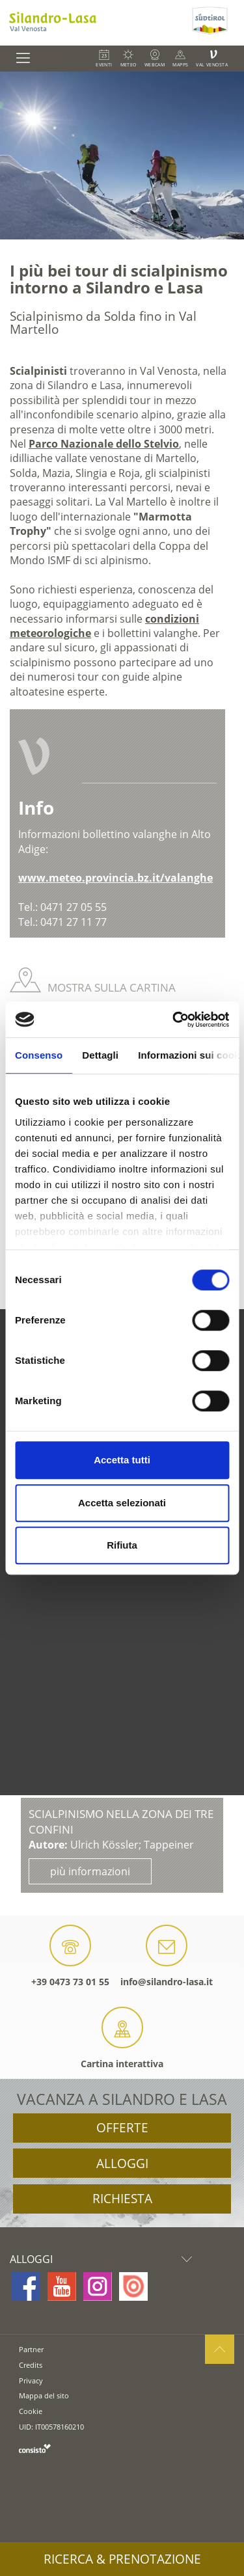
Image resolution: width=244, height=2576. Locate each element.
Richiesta (122, 2198)
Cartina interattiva (122, 2038)
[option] (122, 155)
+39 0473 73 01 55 (70, 1956)
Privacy (31, 2380)
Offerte (122, 2127)
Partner (31, 2349)
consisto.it (35, 2448)
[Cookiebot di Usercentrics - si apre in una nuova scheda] (173, 1019)
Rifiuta (122, 1545)
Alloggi (122, 2163)
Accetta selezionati (122, 1502)
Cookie (30, 2411)
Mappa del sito (44, 2395)
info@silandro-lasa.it (166, 1956)
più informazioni (90, 1871)
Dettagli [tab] (100, 1055)
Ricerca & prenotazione (122, 2559)
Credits (30, 2365)
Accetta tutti (122, 1459)
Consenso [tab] (38, 1055)
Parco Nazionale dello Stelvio (104, 444)
